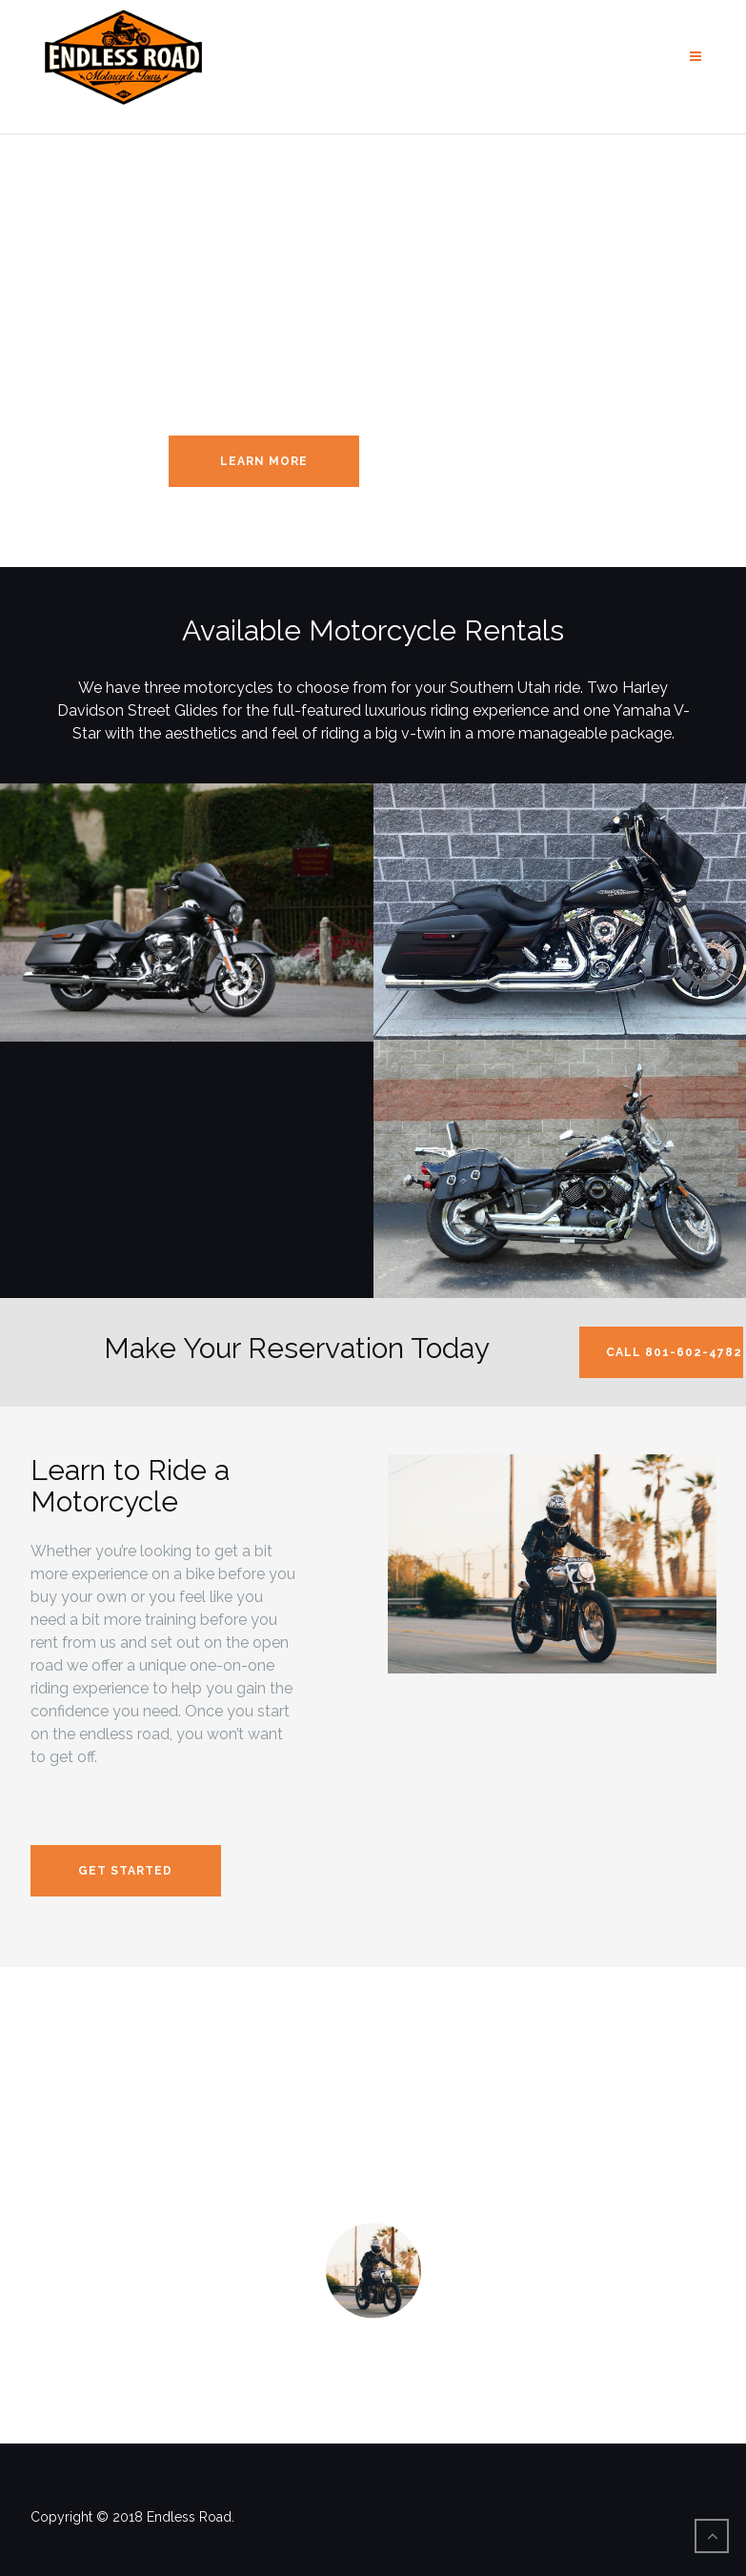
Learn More (264, 461)
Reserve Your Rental (472, 461)
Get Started (125, 1870)
